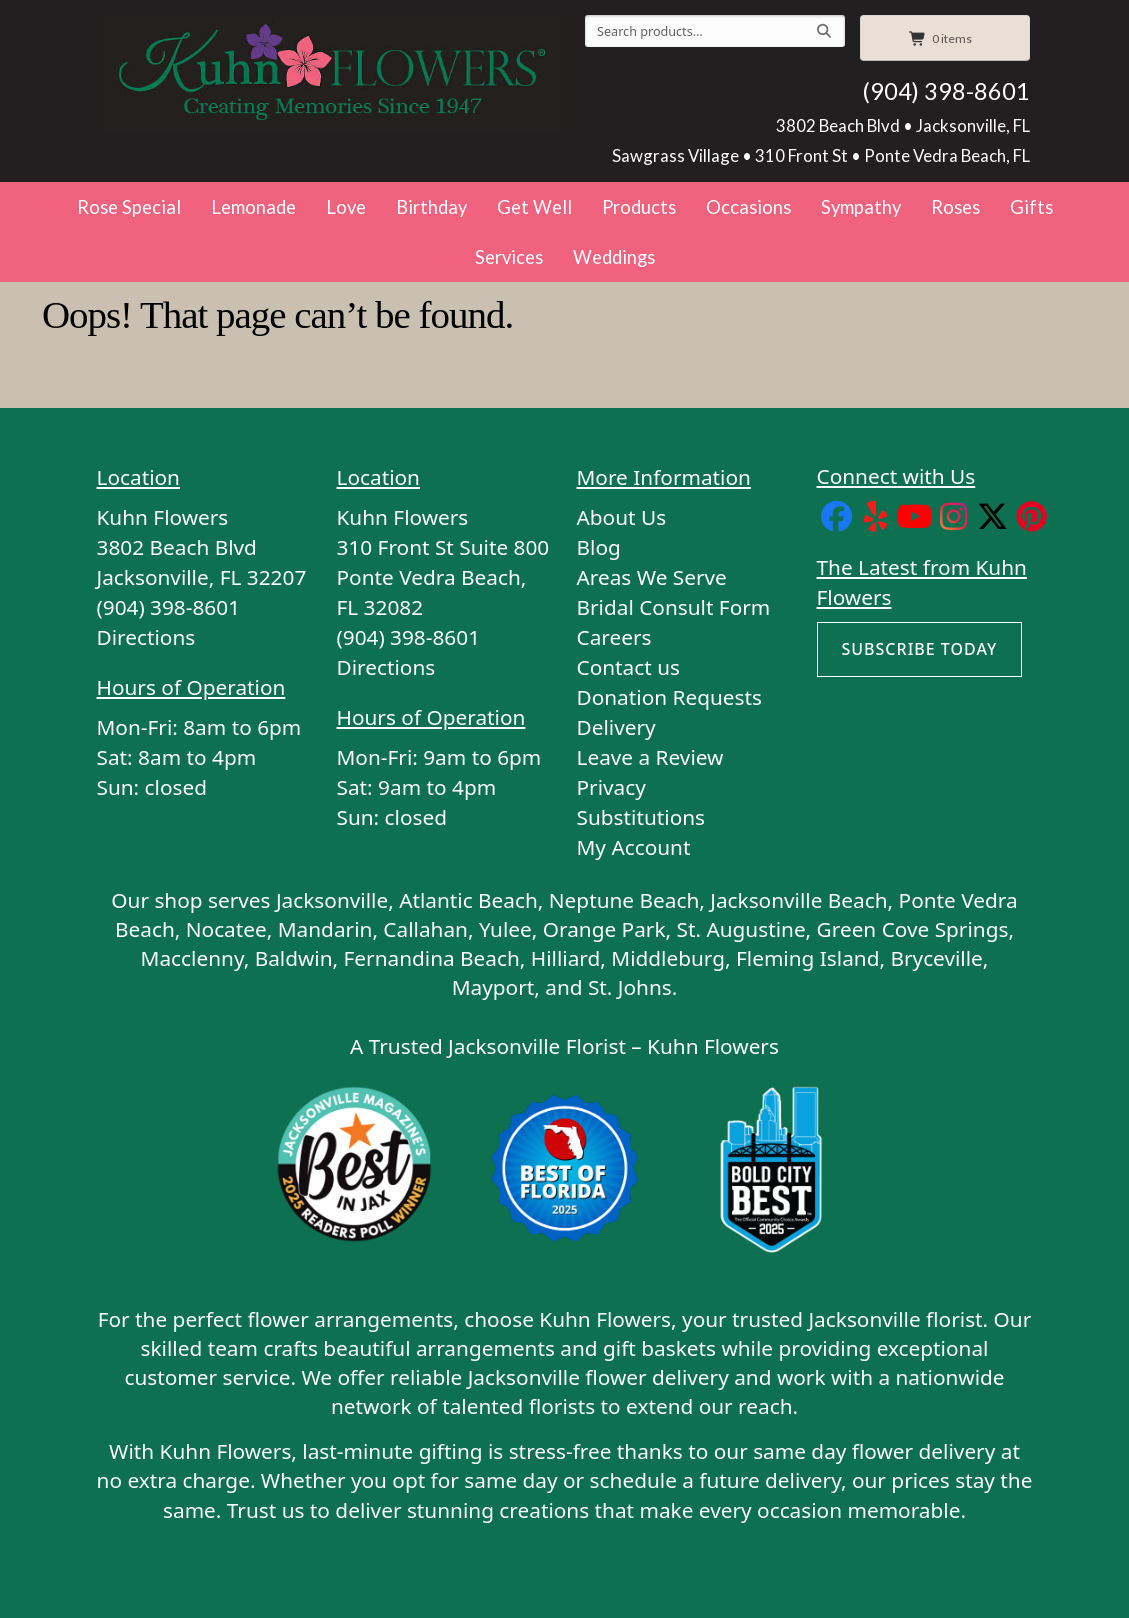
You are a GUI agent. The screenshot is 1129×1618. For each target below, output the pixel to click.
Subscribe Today (920, 649)
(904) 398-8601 (946, 91)
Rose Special (129, 207)
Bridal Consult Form (674, 607)
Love (346, 207)
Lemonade (253, 207)
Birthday (431, 207)
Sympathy (861, 207)
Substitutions (641, 817)
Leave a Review (650, 757)
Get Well (534, 207)
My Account (634, 847)
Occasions (748, 207)
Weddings (614, 257)
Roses (955, 207)
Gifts (1031, 207)
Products (639, 207)
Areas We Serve (652, 577)
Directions (146, 637)
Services (509, 257)
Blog (599, 547)
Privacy (611, 787)
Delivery (616, 727)
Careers (614, 637)
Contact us (628, 667)
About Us (622, 517)
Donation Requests (669, 697)
